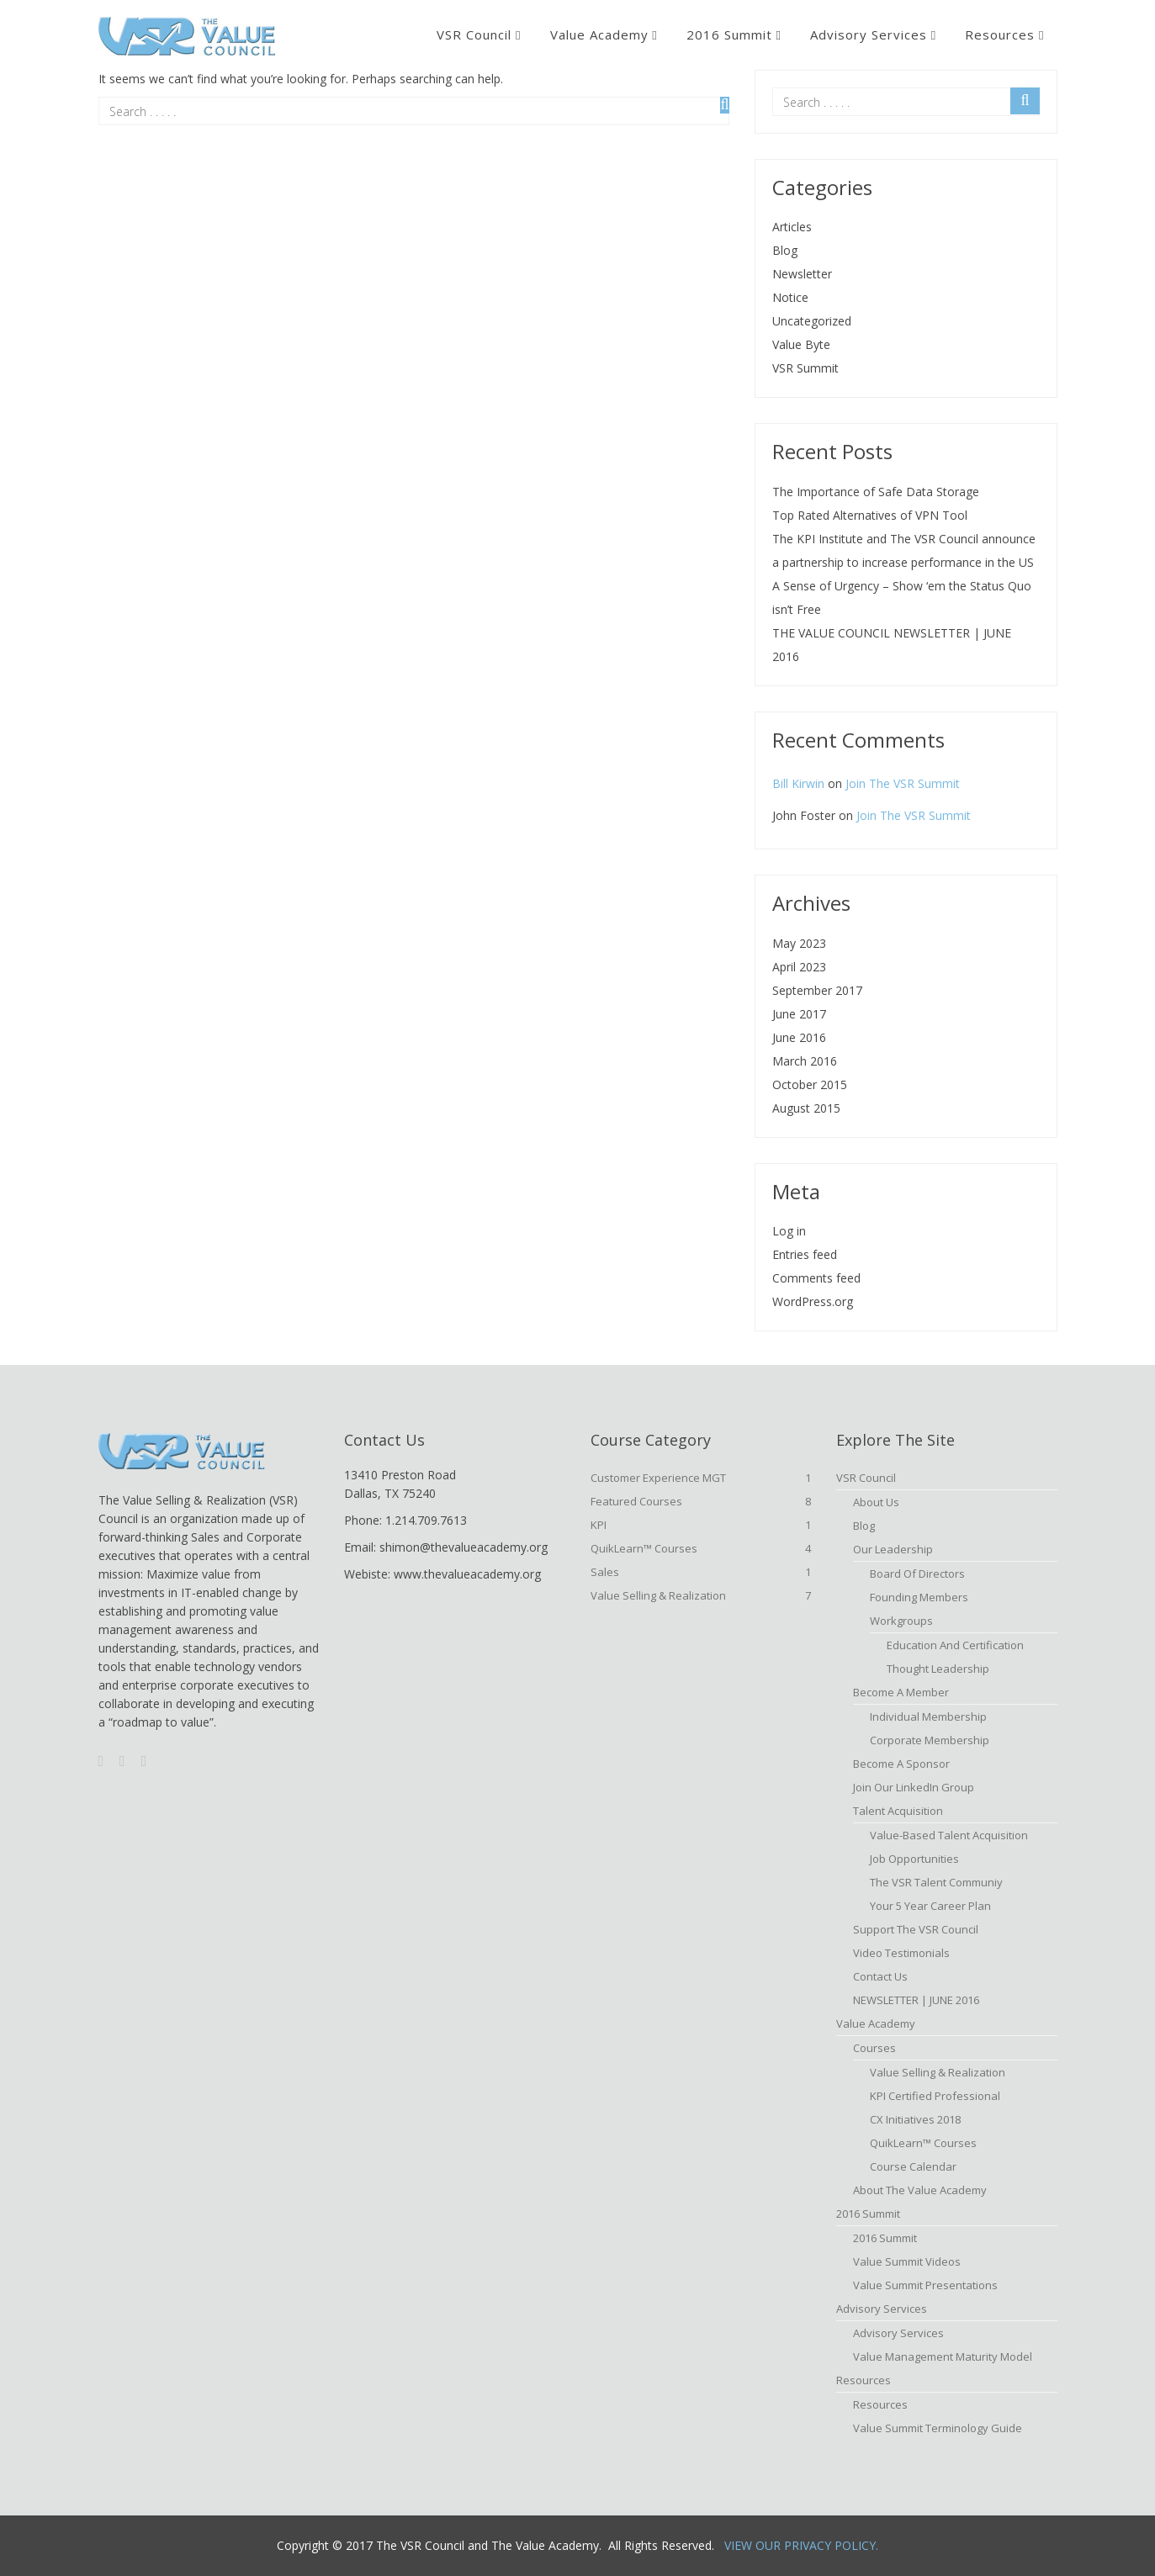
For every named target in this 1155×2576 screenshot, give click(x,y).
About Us (876, 1502)
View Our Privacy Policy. (801, 2545)
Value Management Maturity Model (942, 2356)
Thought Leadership (938, 1668)
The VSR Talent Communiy (936, 1882)
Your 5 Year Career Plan (930, 1905)
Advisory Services (868, 34)
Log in (789, 1231)
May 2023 (799, 943)
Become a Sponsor (901, 1763)
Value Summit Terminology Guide (937, 2428)
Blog (784, 250)
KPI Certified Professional (935, 2095)
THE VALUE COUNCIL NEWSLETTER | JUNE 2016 (891, 644)
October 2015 (809, 1084)
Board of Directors (917, 1573)
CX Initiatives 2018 (915, 2119)
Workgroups (901, 1620)
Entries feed (804, 1254)
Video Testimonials (901, 1952)
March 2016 (804, 1061)
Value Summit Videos (907, 2261)
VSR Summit (805, 368)
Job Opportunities (914, 1858)
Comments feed (816, 1278)
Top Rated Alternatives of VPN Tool (869, 515)
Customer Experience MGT (701, 1477)
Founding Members (919, 1597)
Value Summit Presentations (925, 2285)
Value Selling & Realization (701, 1595)
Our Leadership (893, 1549)
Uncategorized (811, 321)
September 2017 (817, 990)
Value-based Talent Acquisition (949, 1835)
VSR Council (474, 34)
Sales (701, 1572)
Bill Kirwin (798, 783)
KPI (701, 1525)
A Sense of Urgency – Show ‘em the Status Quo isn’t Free (901, 597)
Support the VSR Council (915, 1929)
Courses (874, 2047)
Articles (792, 227)
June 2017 (799, 1014)
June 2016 (799, 1037)
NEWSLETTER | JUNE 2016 (916, 1999)
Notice (790, 297)
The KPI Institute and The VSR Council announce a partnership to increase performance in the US (904, 550)
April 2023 (799, 967)
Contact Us (880, 1976)
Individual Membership (928, 1716)
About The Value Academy (920, 2190)
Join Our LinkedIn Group (913, 1787)
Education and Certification (955, 1645)
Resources (1000, 34)
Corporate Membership (929, 1740)
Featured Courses (701, 1501)
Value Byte (801, 344)
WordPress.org (812, 1301)
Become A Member (901, 1692)
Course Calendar (913, 2166)
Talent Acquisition (898, 1810)
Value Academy (599, 34)
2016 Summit (729, 34)
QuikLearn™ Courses (701, 1548)
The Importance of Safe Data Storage (875, 492)
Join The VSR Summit (902, 783)
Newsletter (802, 274)
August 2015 (806, 1108)
